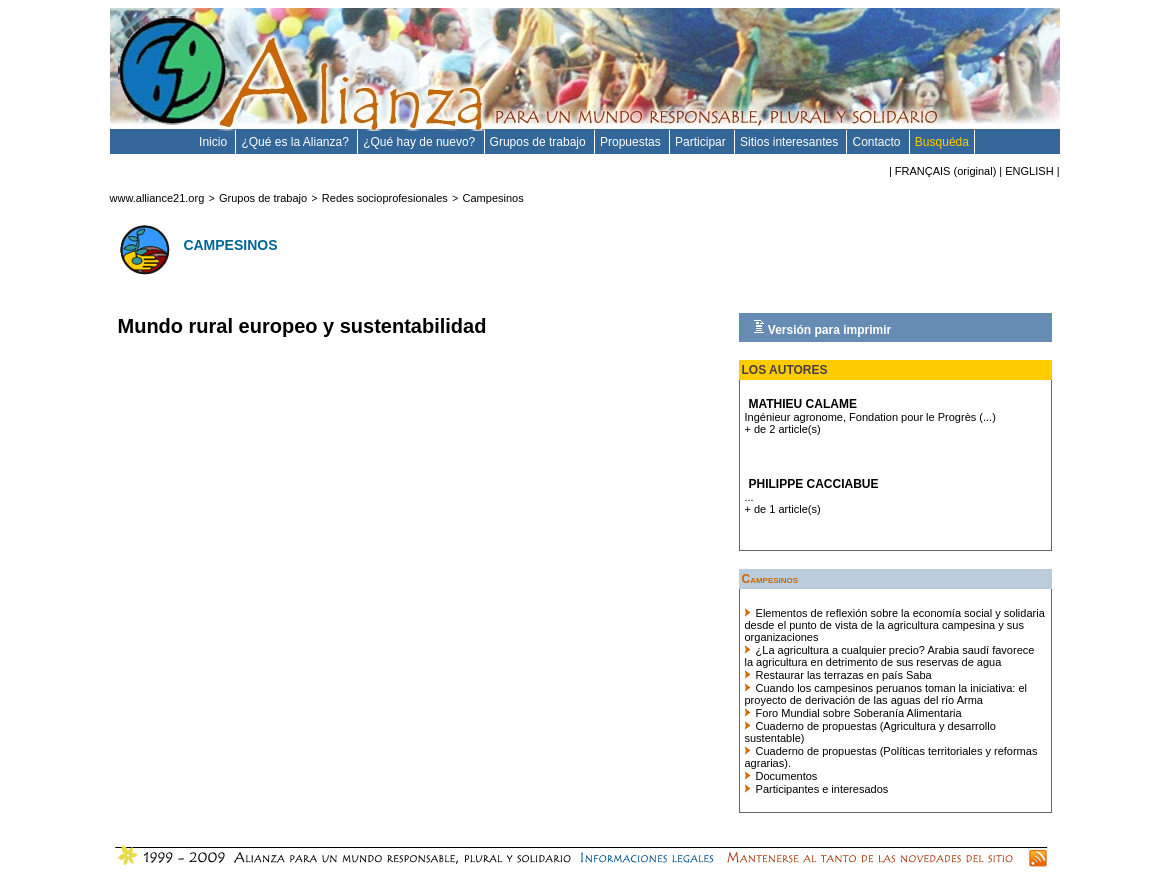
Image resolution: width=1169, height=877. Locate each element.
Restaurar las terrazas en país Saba (838, 675)
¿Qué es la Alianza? (296, 142)
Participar (702, 142)
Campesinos (493, 198)
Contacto (877, 142)
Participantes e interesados (817, 789)
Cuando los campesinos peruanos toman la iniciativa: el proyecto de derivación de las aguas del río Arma (886, 694)
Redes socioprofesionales (385, 198)
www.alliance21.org (157, 198)
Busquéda (942, 142)
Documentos (781, 776)
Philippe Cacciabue (814, 484)
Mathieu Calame (803, 404)
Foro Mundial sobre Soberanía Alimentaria (853, 713)
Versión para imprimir (822, 328)
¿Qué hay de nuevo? (420, 142)
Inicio (214, 142)
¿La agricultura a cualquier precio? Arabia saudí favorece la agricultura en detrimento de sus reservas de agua (890, 656)
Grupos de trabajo (539, 142)
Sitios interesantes (790, 142)
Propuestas (632, 142)
